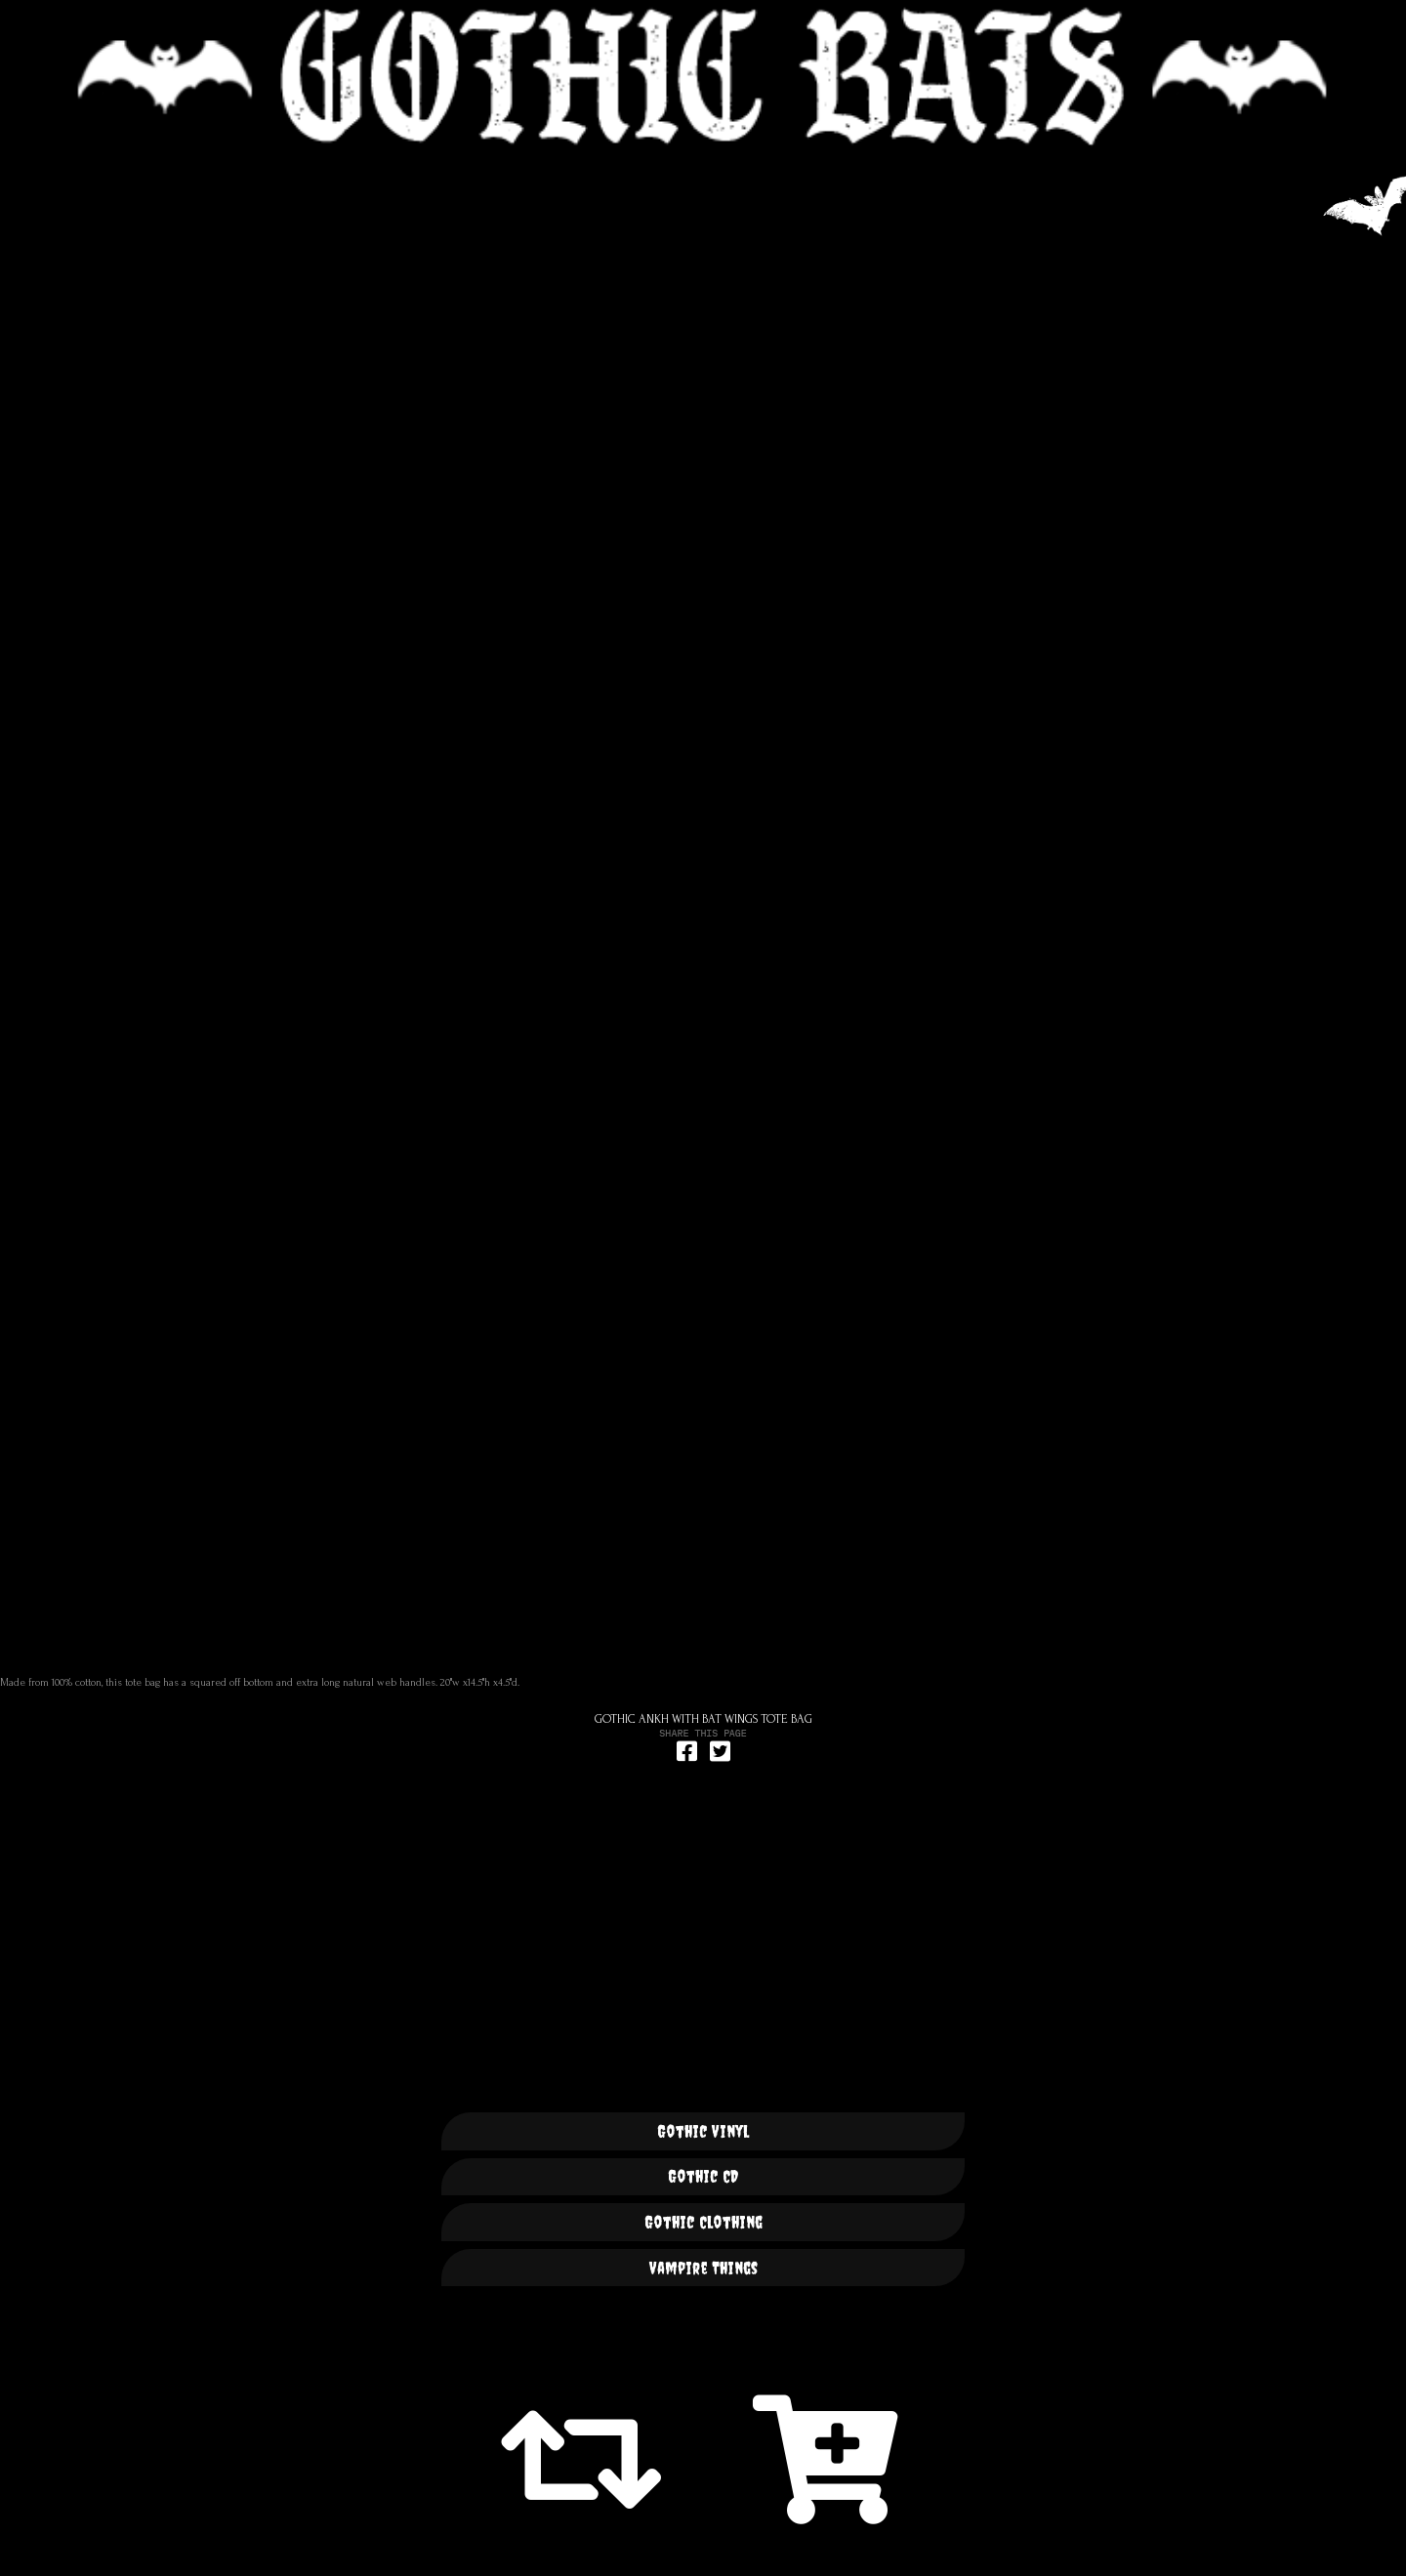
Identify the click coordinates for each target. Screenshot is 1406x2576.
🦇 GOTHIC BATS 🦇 (703, 77)
